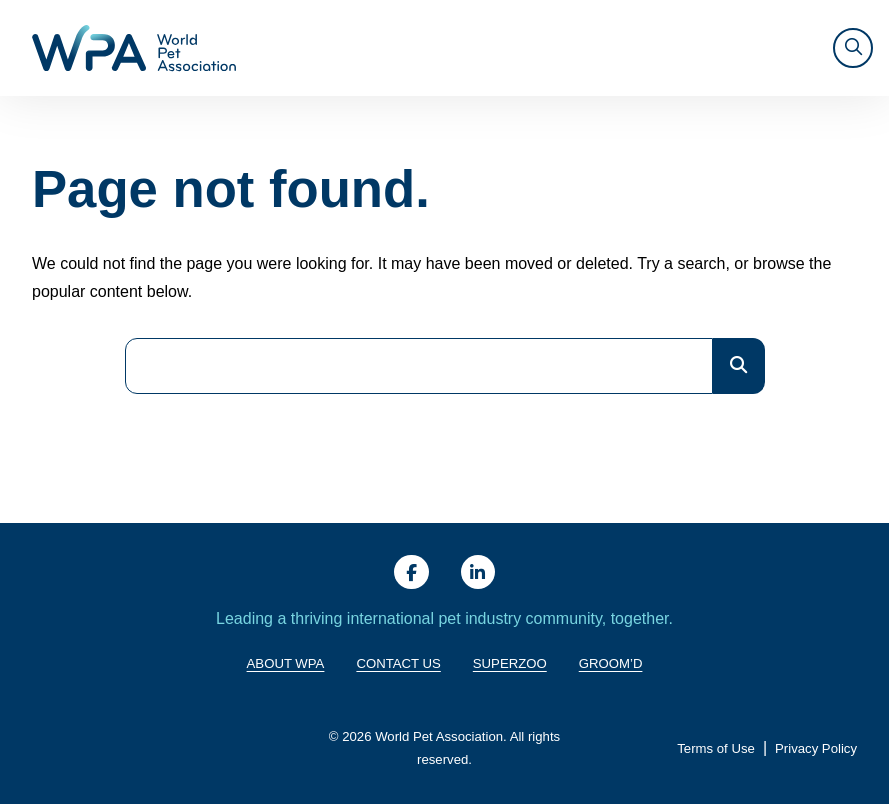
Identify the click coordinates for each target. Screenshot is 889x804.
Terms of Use (716, 749)
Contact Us (398, 663)
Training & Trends (535, 48)
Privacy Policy (816, 749)
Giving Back (413, 48)
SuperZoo (510, 663)
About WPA (315, 48)
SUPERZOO (767, 47)
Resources (661, 47)
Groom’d (611, 663)
